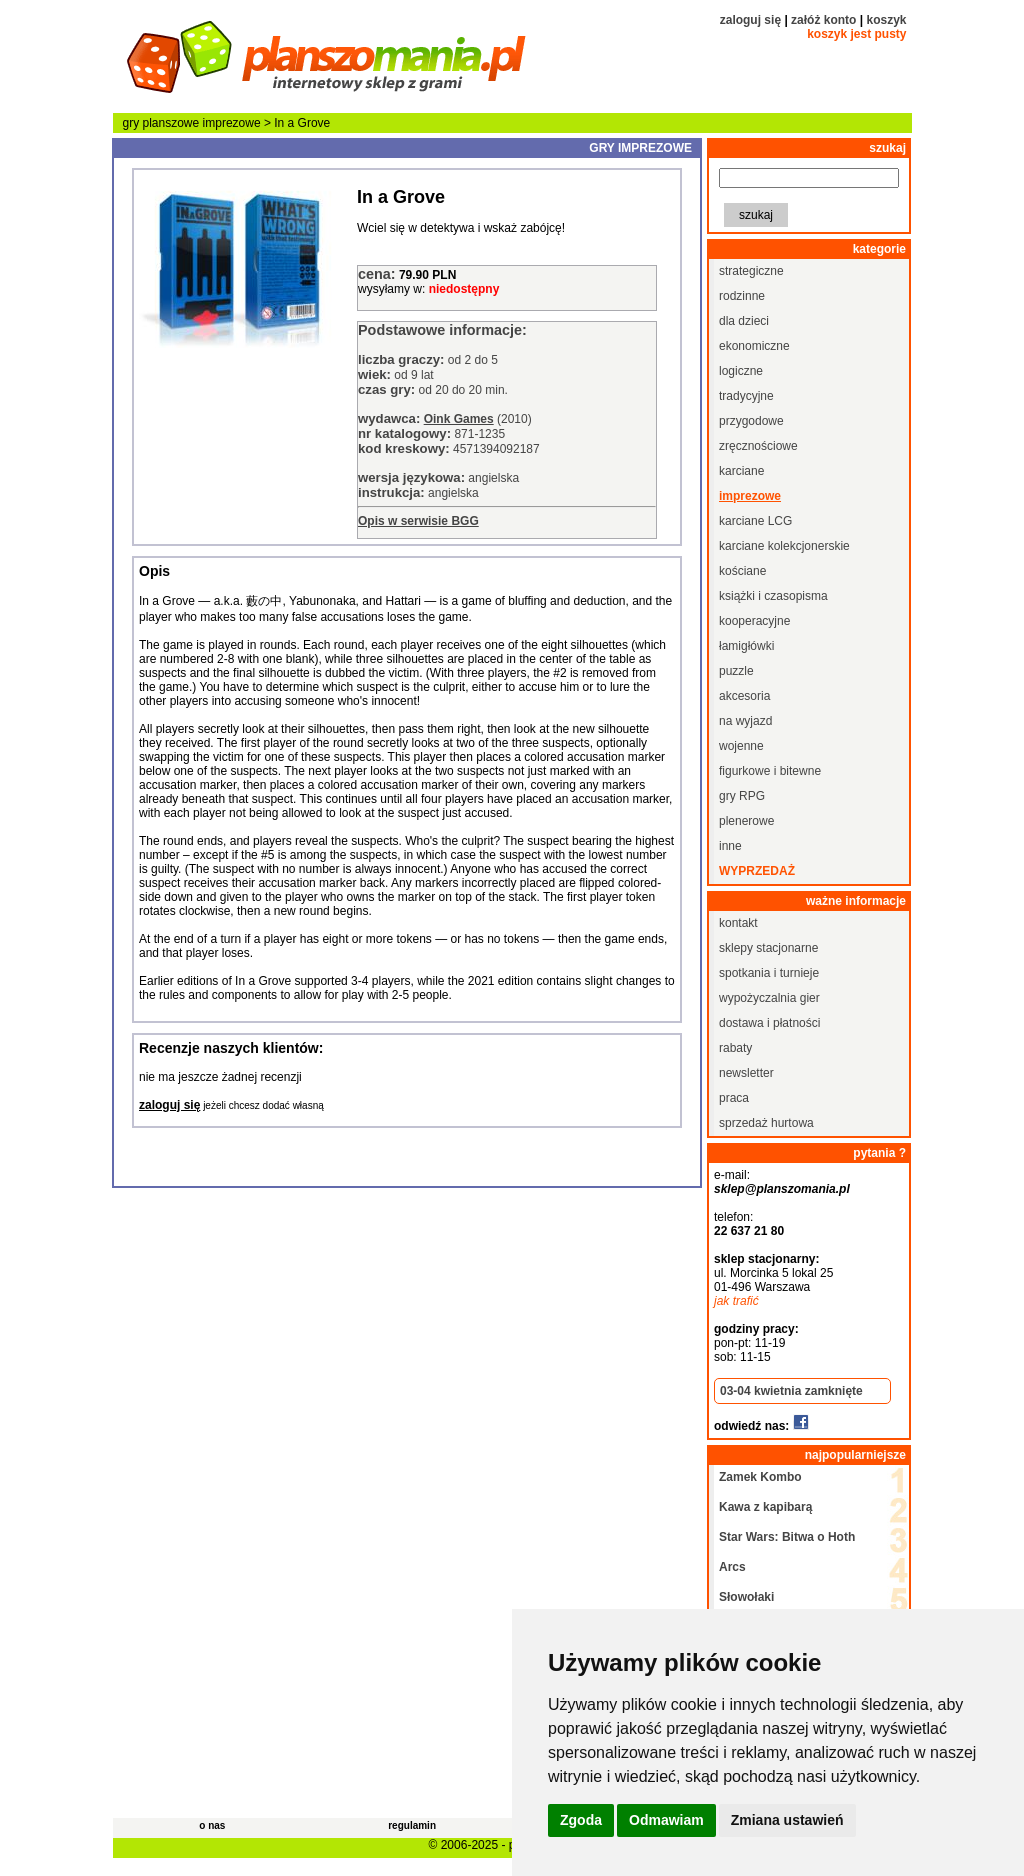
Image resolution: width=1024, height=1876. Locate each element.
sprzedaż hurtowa (766, 1123)
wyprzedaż (757, 871)
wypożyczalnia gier (769, 998)
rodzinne (742, 296)
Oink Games (459, 419)
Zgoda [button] (581, 1820)
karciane (741, 471)
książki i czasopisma (773, 596)
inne (730, 846)
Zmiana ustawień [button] (787, 1820)
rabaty (735, 1048)
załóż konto (823, 20)
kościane (742, 571)
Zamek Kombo (760, 1477)
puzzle (736, 671)
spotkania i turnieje (769, 973)
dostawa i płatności (769, 1023)
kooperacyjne (754, 621)
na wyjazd (745, 721)
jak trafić (736, 1301)
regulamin (412, 1825)
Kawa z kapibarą (765, 1507)
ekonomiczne (754, 346)
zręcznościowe (758, 446)
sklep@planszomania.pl (782, 1189)
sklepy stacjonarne (768, 948)
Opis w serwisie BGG (418, 521)
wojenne (741, 746)
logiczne (741, 371)
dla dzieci (744, 321)
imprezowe (232, 123)
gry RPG (742, 796)
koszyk (886, 20)
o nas (212, 1825)
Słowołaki (746, 1597)
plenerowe (746, 821)
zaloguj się (750, 20)
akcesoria (744, 696)
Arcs (732, 1567)
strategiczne (751, 271)
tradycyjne (746, 396)
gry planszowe (161, 123)
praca (734, 1098)
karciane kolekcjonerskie (784, 546)
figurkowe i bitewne (770, 771)
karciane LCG (755, 521)
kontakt (738, 923)
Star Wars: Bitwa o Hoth (787, 1537)
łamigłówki (746, 646)
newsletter (746, 1073)
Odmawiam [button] (666, 1820)
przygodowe (751, 421)
